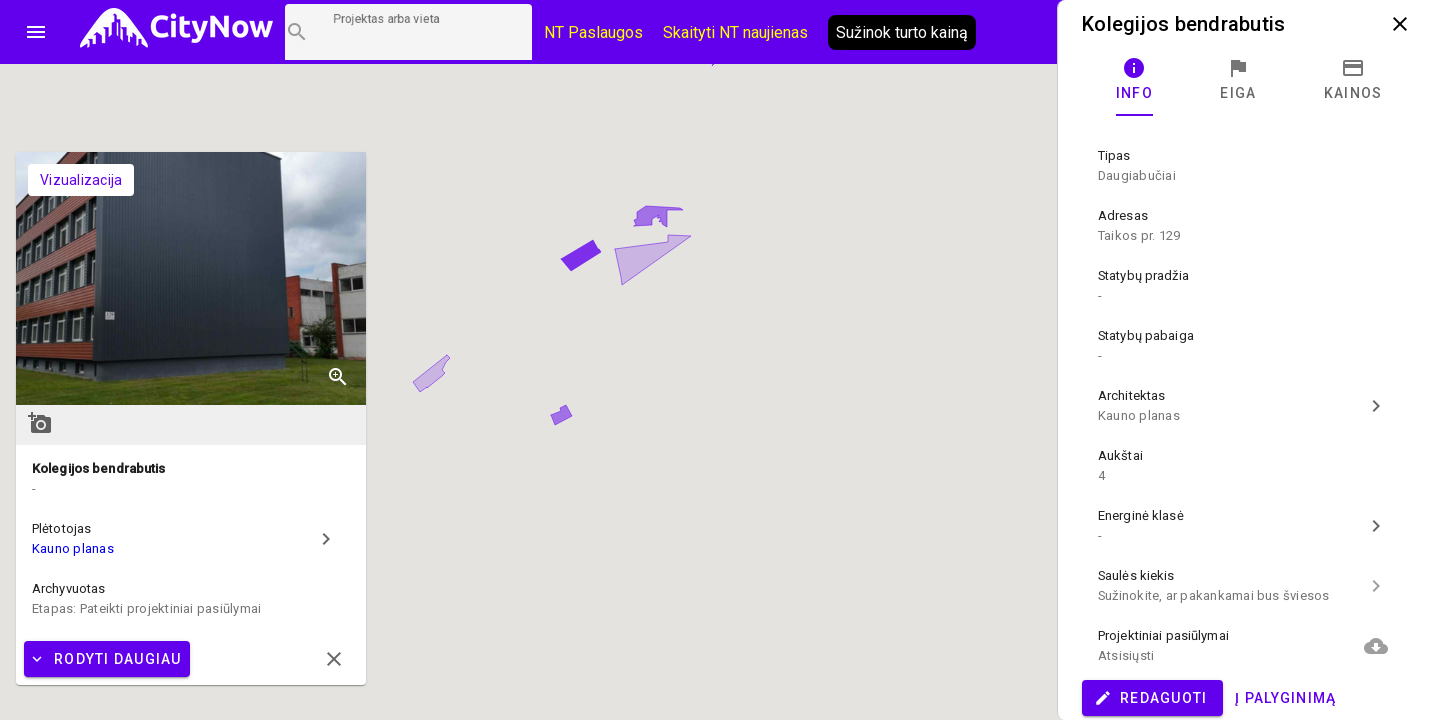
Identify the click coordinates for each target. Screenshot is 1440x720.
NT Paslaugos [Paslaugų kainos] (593, 32)
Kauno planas (73, 548)
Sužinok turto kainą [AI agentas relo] (902, 32)
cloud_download (1376, 646)
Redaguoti (1150, 698)
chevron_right (326, 539)
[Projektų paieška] (408, 32)
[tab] (1134, 80)
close (1400, 24)
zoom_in (338, 377)
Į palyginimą (1285, 698)
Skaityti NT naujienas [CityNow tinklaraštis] (735, 32)
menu (36, 32)
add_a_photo (40, 423)
